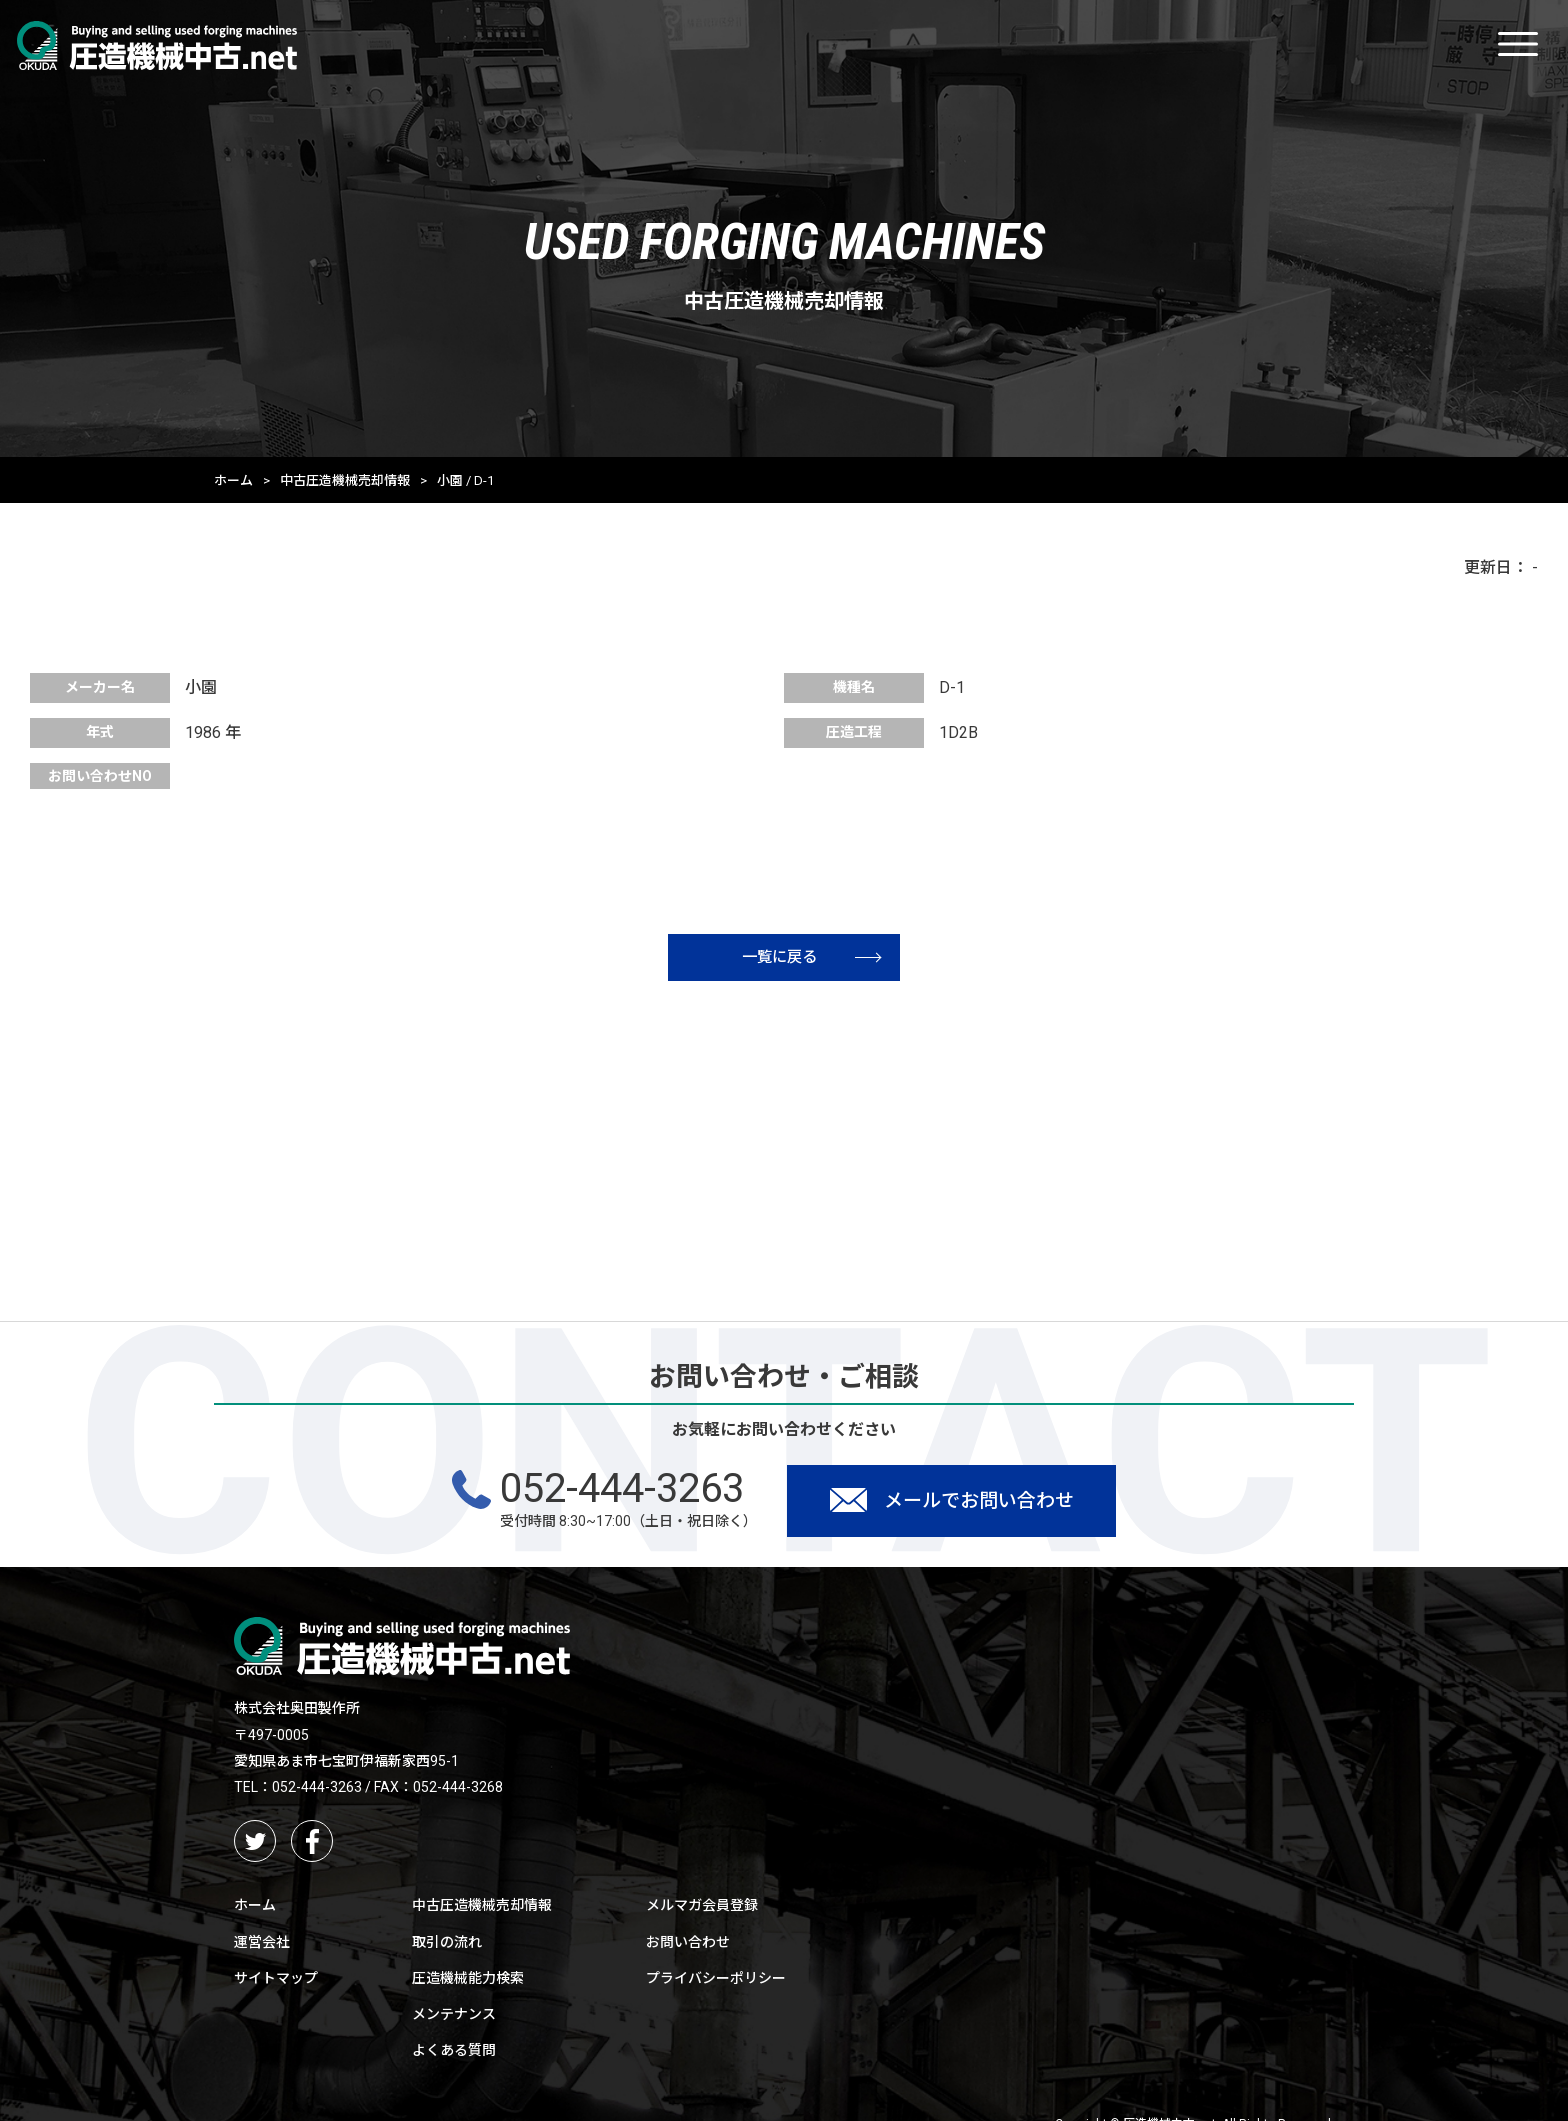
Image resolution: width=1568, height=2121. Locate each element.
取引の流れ (447, 1946)
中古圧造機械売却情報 (345, 480)
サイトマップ (276, 1982)
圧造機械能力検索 (468, 1982)
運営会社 (262, 1946)
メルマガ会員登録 (702, 1910)
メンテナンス (454, 2018)
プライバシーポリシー (716, 1982)
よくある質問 (454, 2055)
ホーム (233, 480)
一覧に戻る (823, 957)
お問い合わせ (688, 1946)
